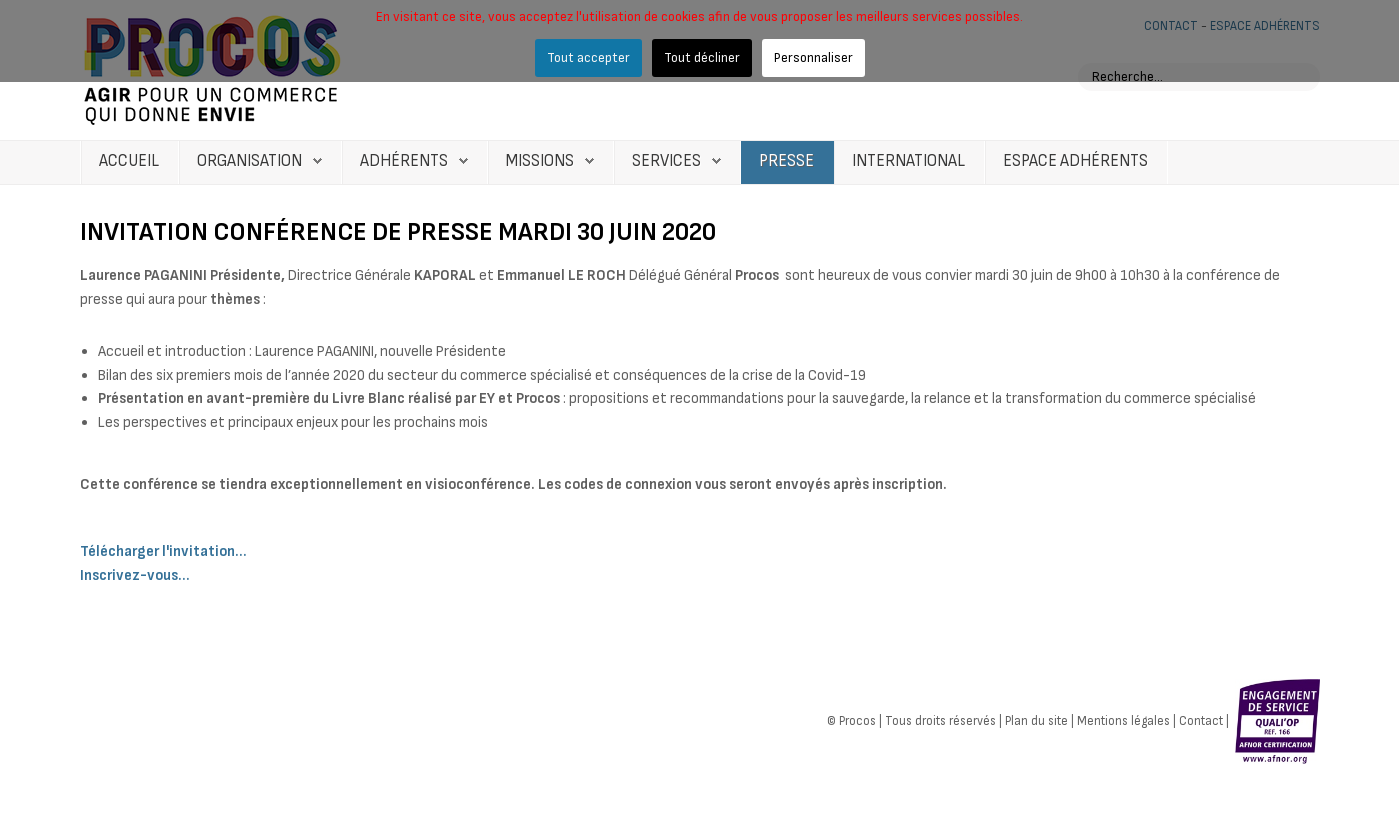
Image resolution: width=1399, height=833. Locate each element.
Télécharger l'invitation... (163, 551)
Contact (1201, 720)
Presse (786, 161)
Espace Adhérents (1075, 161)
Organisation (249, 161)
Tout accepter (588, 57)
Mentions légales (1123, 720)
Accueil (129, 161)
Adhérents (404, 161)
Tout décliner (702, 57)
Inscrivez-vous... (135, 575)
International (908, 161)
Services (666, 161)
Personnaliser (813, 57)
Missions (540, 161)
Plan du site (1036, 720)
